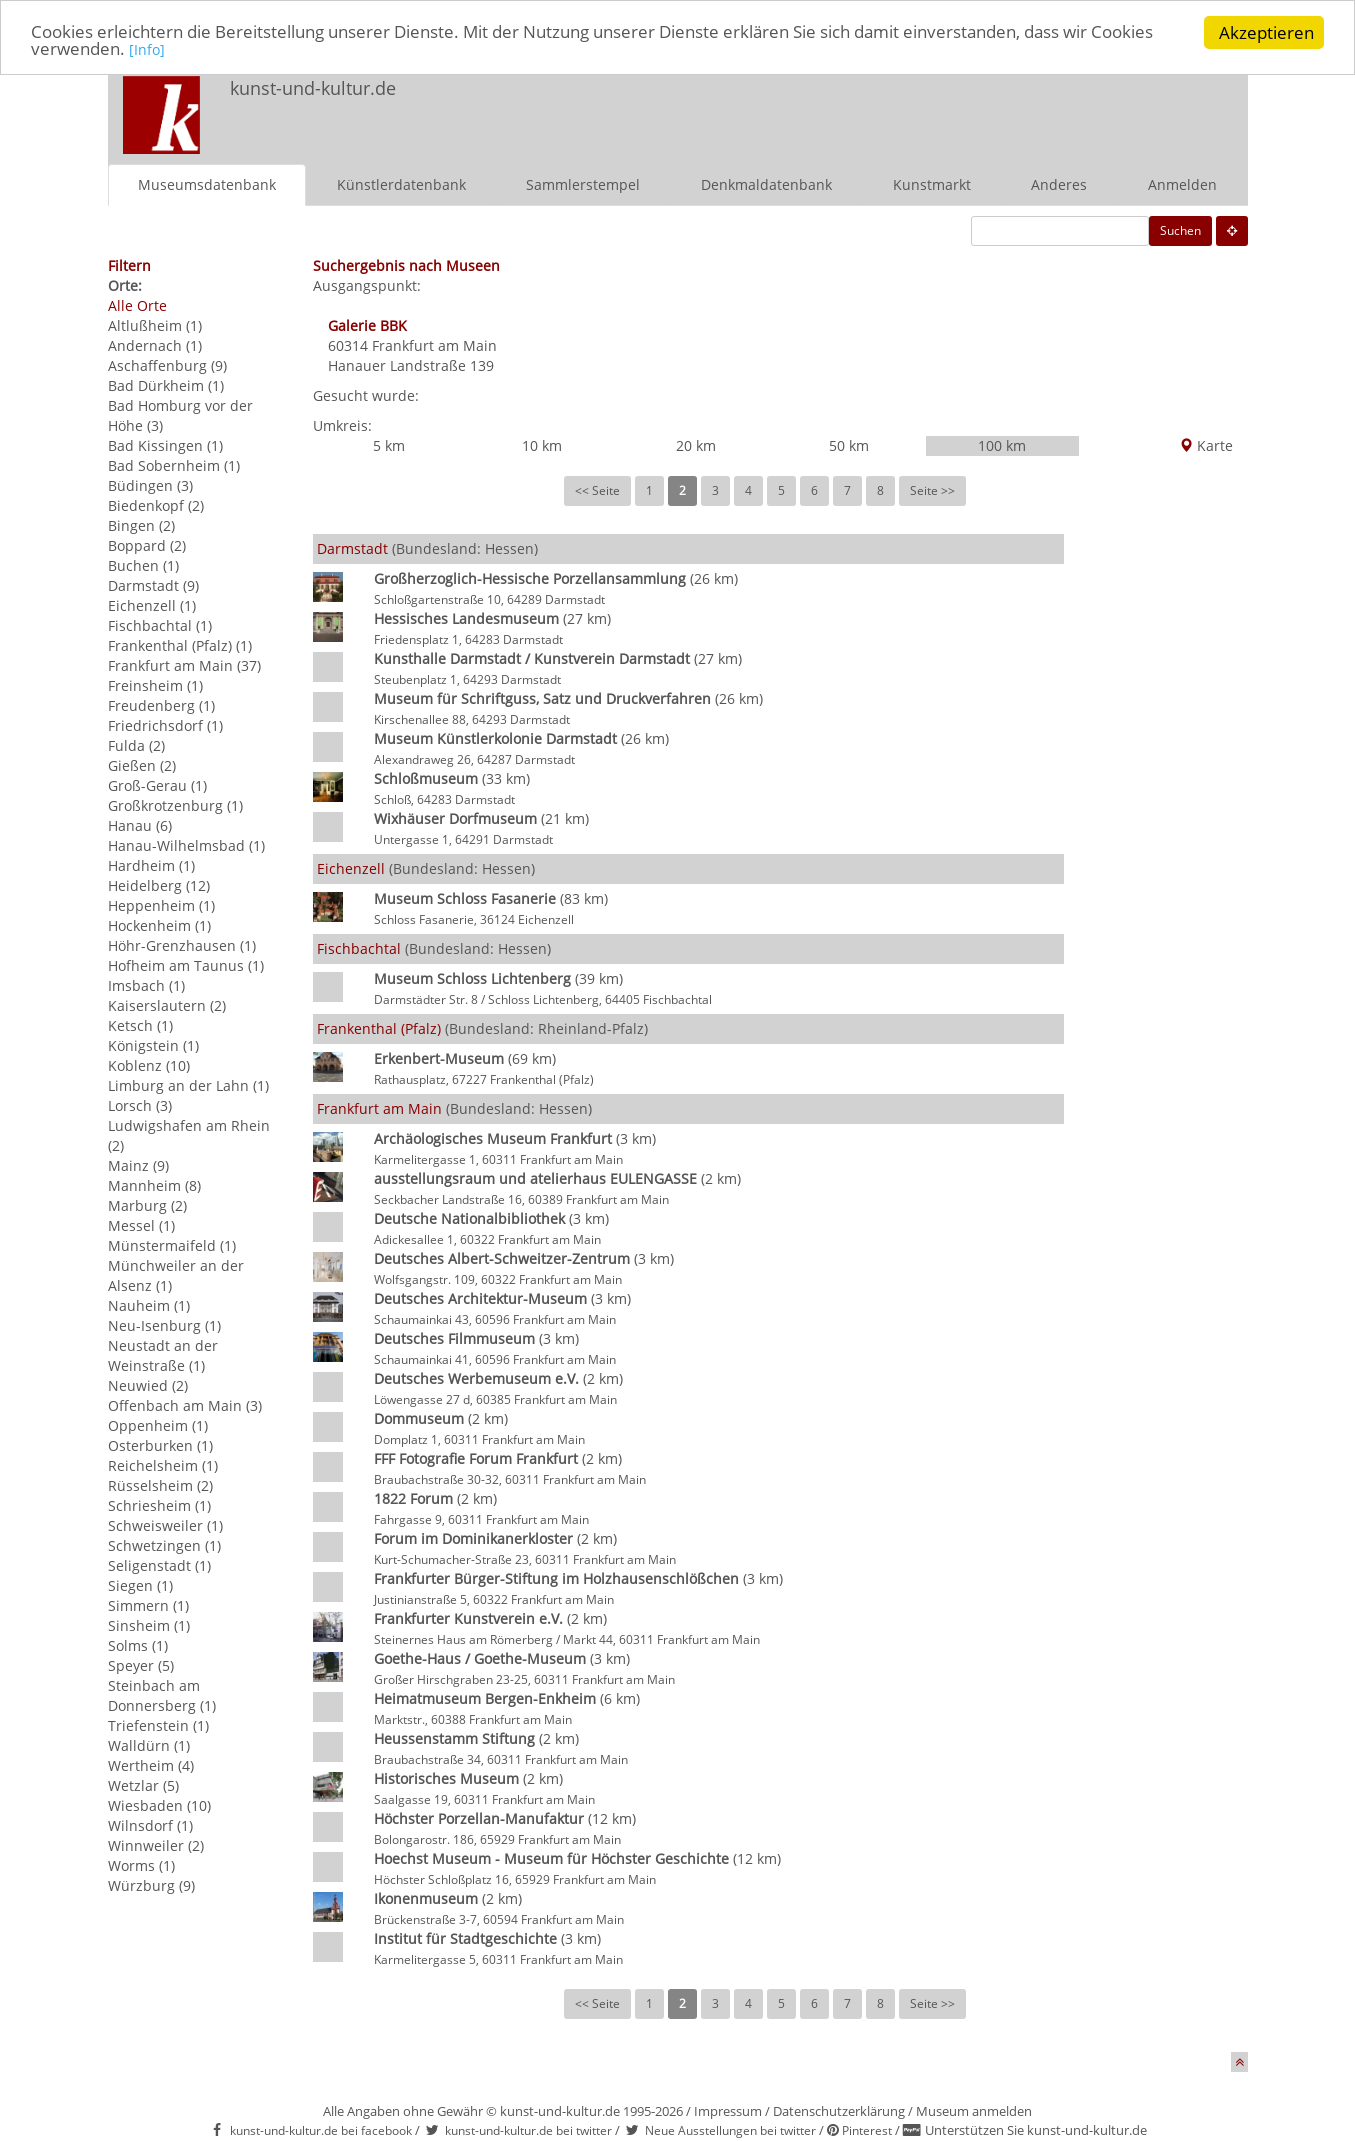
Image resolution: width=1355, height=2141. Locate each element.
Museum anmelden (974, 2111)
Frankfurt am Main (434, 345)
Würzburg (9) (151, 1885)
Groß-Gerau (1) (157, 785)
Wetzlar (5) (143, 1785)
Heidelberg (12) (159, 885)
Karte (1206, 445)
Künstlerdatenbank (401, 184)
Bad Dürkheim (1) (166, 385)
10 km (542, 445)
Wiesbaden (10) (159, 1805)
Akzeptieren (1266, 32)
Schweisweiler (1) (165, 1525)
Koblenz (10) (149, 1065)
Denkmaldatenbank (766, 184)
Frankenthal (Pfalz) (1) (180, 645)
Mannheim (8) (154, 1185)
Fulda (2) (136, 745)
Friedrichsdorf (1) (165, 725)
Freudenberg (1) (161, 705)
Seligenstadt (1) (159, 1565)
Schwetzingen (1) (164, 1545)
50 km (849, 445)
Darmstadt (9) (153, 585)
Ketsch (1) (140, 1025)
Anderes (1059, 184)
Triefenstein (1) (158, 1725)
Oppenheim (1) (158, 1425)
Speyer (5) (141, 1665)
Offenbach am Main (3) (185, 1405)
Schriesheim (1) (159, 1505)
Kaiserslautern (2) (167, 1005)
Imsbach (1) (146, 985)
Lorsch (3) (140, 1105)
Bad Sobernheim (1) (174, 465)
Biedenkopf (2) (156, 505)
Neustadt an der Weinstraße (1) (163, 1355)
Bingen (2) (141, 525)
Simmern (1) (148, 1605)
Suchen (1180, 230)
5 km (389, 445)
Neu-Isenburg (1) (164, 1325)
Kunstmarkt (932, 184)
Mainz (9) (138, 1165)
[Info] (147, 51)
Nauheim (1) (149, 1305)
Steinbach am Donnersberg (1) (162, 1695)
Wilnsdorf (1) (150, 1825)
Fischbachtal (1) (160, 625)
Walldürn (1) (149, 1745)
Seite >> (932, 490)
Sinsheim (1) (149, 1625)
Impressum (728, 2111)
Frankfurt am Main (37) (184, 665)
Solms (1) (138, 1645)
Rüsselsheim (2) (160, 1485)
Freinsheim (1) (155, 685)
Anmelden (1182, 184)
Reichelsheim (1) (163, 1465)
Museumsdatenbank (207, 184)
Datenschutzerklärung (839, 2111)
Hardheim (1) (151, 865)
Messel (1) (141, 1225)
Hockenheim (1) (159, 925)
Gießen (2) (142, 765)
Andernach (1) (155, 345)
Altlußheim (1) (155, 325)
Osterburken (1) (160, 1445)
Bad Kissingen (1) (165, 445)
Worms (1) (141, 1865)
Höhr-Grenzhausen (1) (182, 945)
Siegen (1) (140, 1585)
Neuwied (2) (148, 1385)
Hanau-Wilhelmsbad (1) (186, 845)
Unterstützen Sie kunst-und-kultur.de (1036, 2130)
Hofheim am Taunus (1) (186, 965)
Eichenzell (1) (152, 605)
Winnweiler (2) (156, 1845)
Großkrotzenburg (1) (175, 805)
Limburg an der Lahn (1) (188, 1085)
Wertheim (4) (151, 1765)
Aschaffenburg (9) (167, 365)
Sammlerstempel (583, 184)
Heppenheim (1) (161, 905)
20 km (696, 445)
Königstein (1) (153, 1045)
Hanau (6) (140, 825)
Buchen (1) (143, 565)
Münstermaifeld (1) (172, 1245)
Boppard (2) (147, 545)
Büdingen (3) (150, 485)
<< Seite (597, 490)
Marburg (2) (147, 1205)
